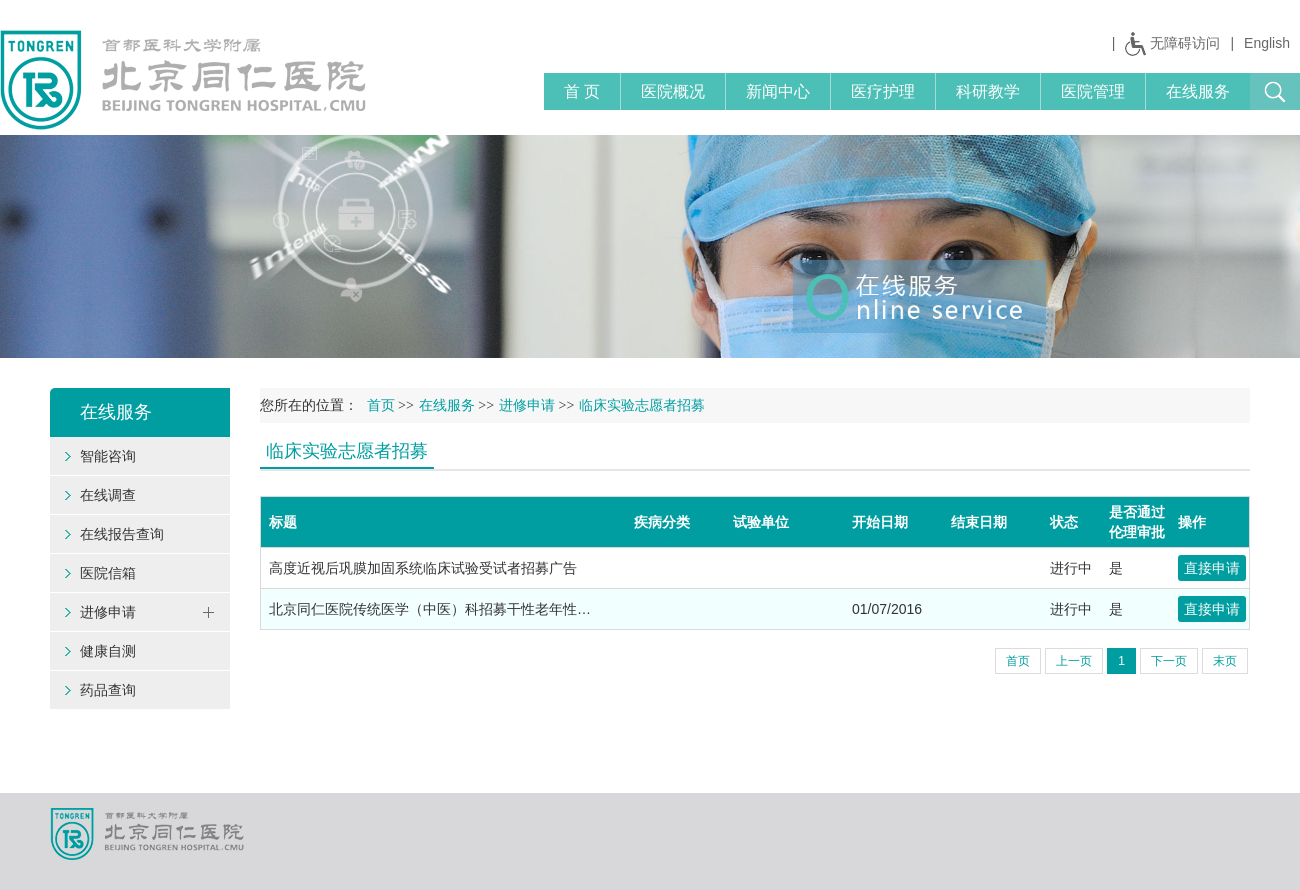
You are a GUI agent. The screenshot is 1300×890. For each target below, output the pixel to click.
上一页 (1074, 661)
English (1267, 43)
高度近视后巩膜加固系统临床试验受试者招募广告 (423, 568)
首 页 (582, 91)
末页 (1225, 661)
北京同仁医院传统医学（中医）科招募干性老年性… (430, 609)
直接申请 (1212, 568)
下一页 (1169, 661)
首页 (381, 405)
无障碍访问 (1185, 43)
